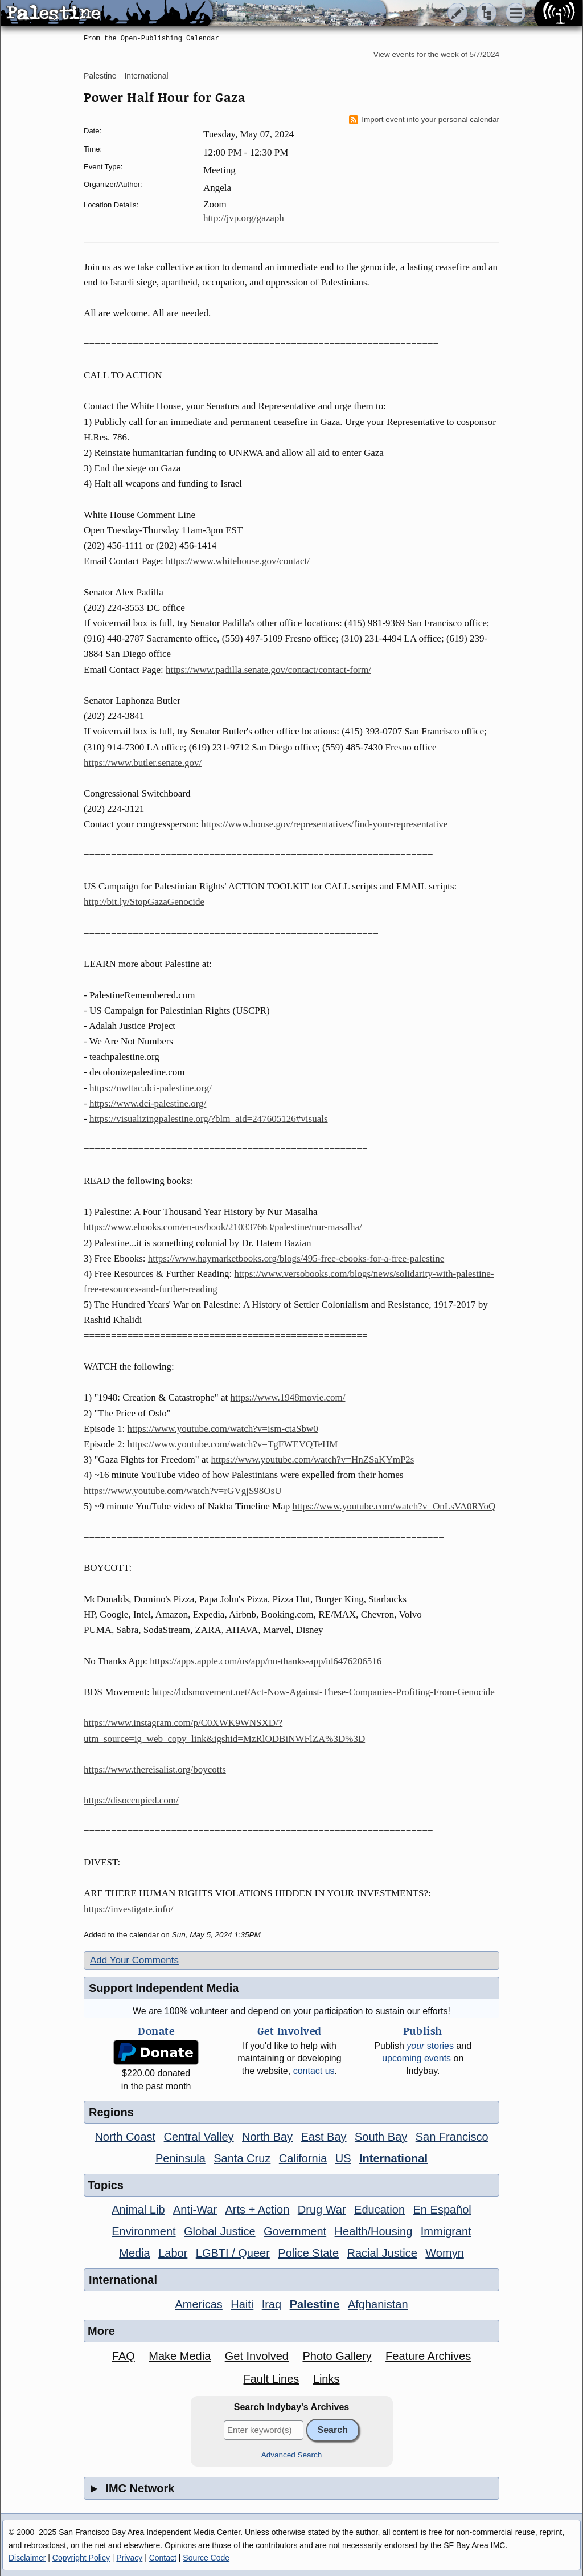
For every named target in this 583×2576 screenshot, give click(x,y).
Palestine (100, 75)
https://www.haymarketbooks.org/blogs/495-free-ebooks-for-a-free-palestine (296, 1258)
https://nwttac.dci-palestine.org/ (150, 1088)
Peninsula (180, 2158)
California (303, 2158)
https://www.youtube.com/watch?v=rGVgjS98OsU (183, 1490)
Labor (172, 2253)
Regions (111, 2112)
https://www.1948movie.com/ (288, 1397)
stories (430, 2046)
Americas (198, 2304)
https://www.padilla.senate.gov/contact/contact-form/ (268, 669)
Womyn (444, 2253)
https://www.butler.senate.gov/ (143, 762)
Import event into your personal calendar (424, 119)
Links (326, 2379)
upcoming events (416, 2058)
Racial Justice (382, 2253)
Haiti (242, 2304)
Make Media (180, 2356)
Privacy (129, 2557)
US (343, 2158)
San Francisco (452, 2136)
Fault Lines (271, 2379)
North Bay (267, 2136)
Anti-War (195, 2209)
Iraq (271, 2304)
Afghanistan (378, 2304)
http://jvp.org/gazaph (243, 218)
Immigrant (446, 2231)
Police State (308, 2253)
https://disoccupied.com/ (131, 1800)
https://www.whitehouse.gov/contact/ (238, 561)
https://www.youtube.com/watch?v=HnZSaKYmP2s (312, 1459)
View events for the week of (436, 54)
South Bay (381, 2136)
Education (379, 2209)
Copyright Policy (81, 2557)
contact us (314, 2071)
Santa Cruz (242, 2158)
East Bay (323, 2136)
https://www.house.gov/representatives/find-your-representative (324, 824)
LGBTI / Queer (233, 2253)
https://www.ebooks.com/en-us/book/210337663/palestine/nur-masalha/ (223, 1227)
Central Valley (199, 2136)
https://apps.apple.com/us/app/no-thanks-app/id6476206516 (265, 1661)
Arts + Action (257, 2209)
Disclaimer (27, 2557)
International (146, 75)
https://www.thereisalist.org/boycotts (155, 1769)
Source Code (206, 2557)
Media (134, 2253)
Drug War (322, 2209)
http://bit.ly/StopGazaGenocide (144, 901)
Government (295, 2231)
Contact (162, 2557)
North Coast (125, 2136)
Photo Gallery (336, 2356)
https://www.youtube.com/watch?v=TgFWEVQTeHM (233, 1444)
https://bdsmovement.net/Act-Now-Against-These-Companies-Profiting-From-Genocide (323, 1692)
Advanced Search (291, 2455)
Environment (143, 2231)
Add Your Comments (134, 1960)
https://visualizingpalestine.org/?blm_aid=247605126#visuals (208, 1118)
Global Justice (220, 2231)
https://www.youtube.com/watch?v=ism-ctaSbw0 (223, 1428)
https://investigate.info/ (128, 1909)
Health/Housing (374, 2231)
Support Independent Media (164, 1988)
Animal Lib (138, 2209)
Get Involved (257, 2356)
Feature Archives (428, 2356)
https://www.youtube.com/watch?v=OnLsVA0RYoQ (394, 1506)
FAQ (123, 2356)
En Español (442, 2209)
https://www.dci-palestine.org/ (147, 1103)
